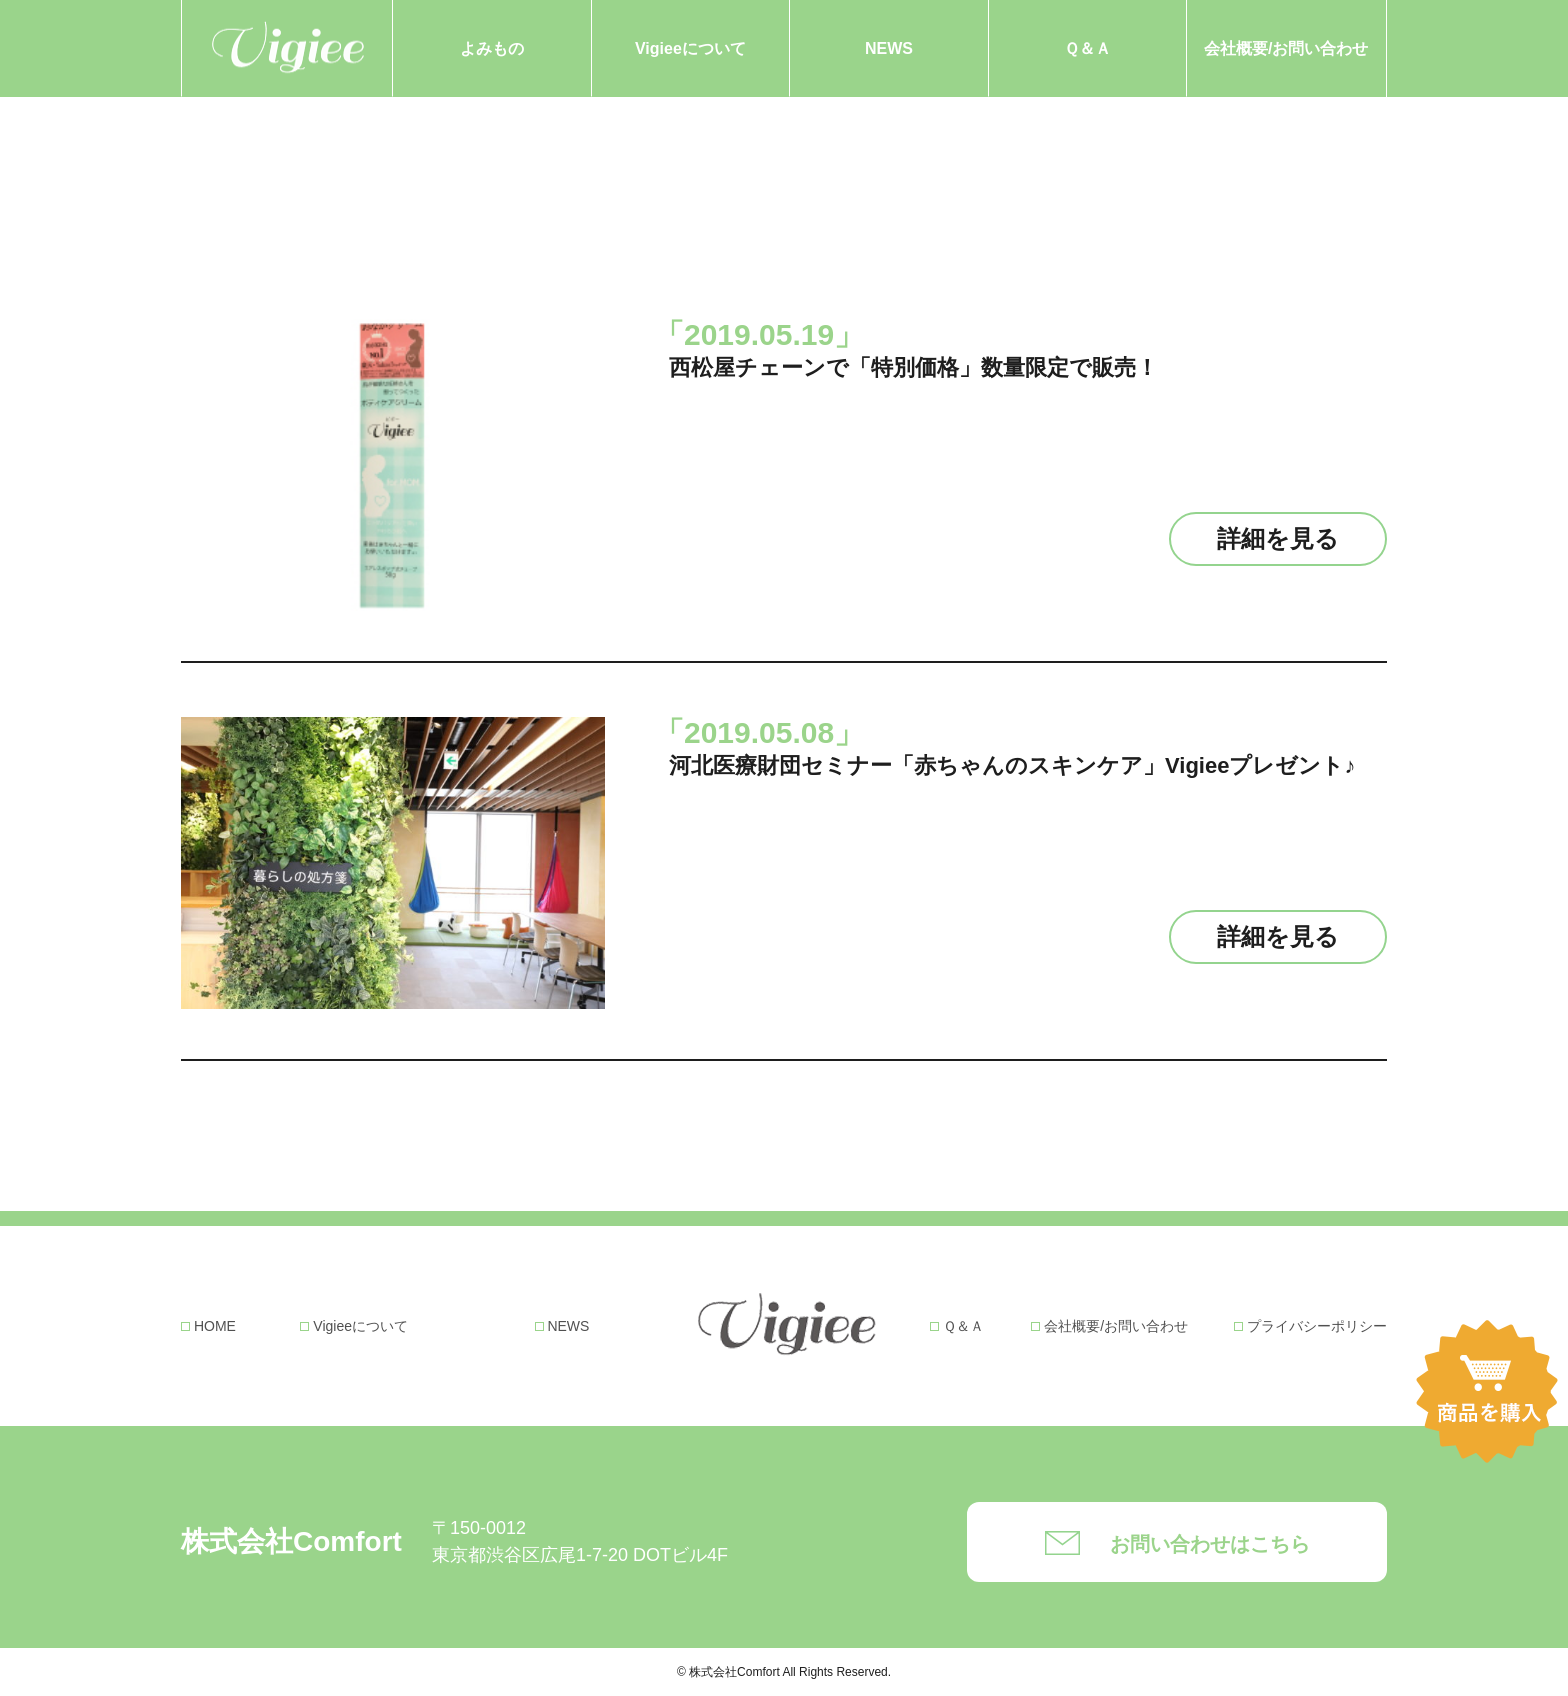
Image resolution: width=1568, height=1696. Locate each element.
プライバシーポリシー (1317, 1326)
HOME (215, 1326)
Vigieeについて (690, 48)
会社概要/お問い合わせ (1286, 48)
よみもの (492, 48)
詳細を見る (1278, 538)
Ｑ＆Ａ (1087, 48)
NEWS (889, 48)
